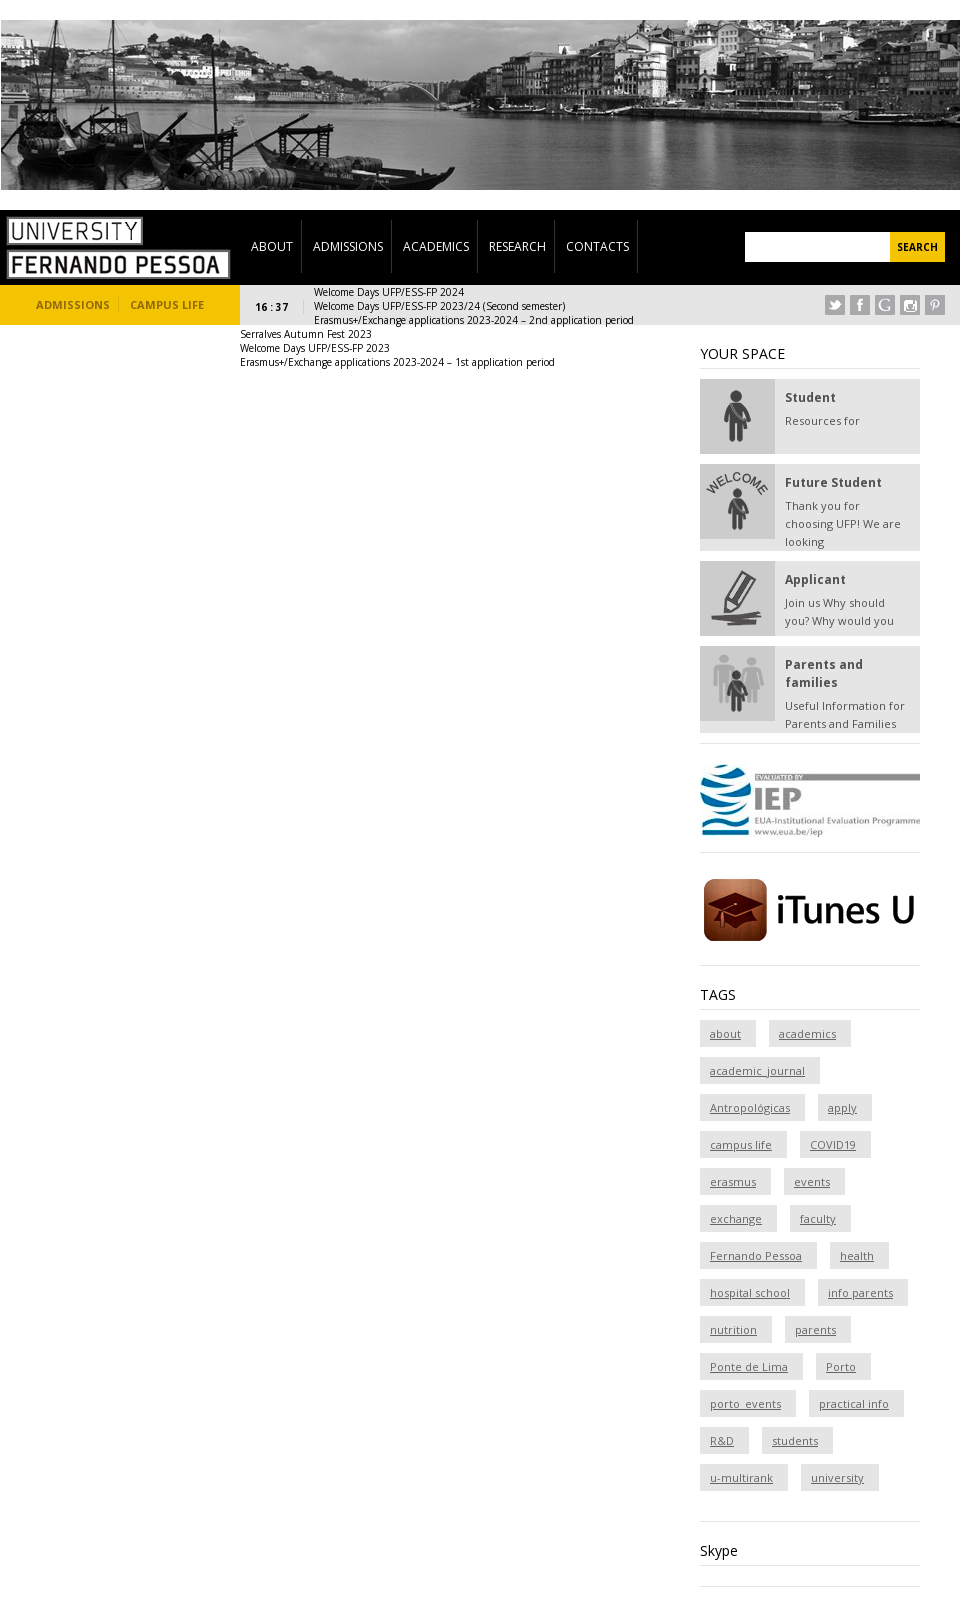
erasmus (733, 1181)
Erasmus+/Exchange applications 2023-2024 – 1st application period (397, 362)
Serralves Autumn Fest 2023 (306, 334)
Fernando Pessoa (756, 1255)
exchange (736, 1218)
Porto (841, 1366)
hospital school (750, 1292)
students (795, 1440)
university (837, 1477)
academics (807, 1033)
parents (815, 1329)
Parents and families (824, 673)
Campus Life (167, 304)
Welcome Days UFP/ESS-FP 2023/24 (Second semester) (439, 306)
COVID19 (833, 1144)
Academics (436, 246)
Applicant (815, 579)
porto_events (745, 1403)
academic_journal (757, 1070)
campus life (741, 1144)
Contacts (597, 246)
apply (842, 1107)
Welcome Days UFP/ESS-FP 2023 (315, 348)
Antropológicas (750, 1107)
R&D (722, 1440)
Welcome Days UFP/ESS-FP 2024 (389, 292)
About (272, 246)
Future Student (833, 482)
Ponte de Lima (749, 1366)
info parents (860, 1292)
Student (810, 397)
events (812, 1181)
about (725, 1033)
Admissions (348, 246)
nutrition (733, 1329)
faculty (818, 1218)
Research (517, 246)
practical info (854, 1403)
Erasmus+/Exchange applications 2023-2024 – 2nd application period (474, 320)
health (857, 1255)
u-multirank (741, 1477)
